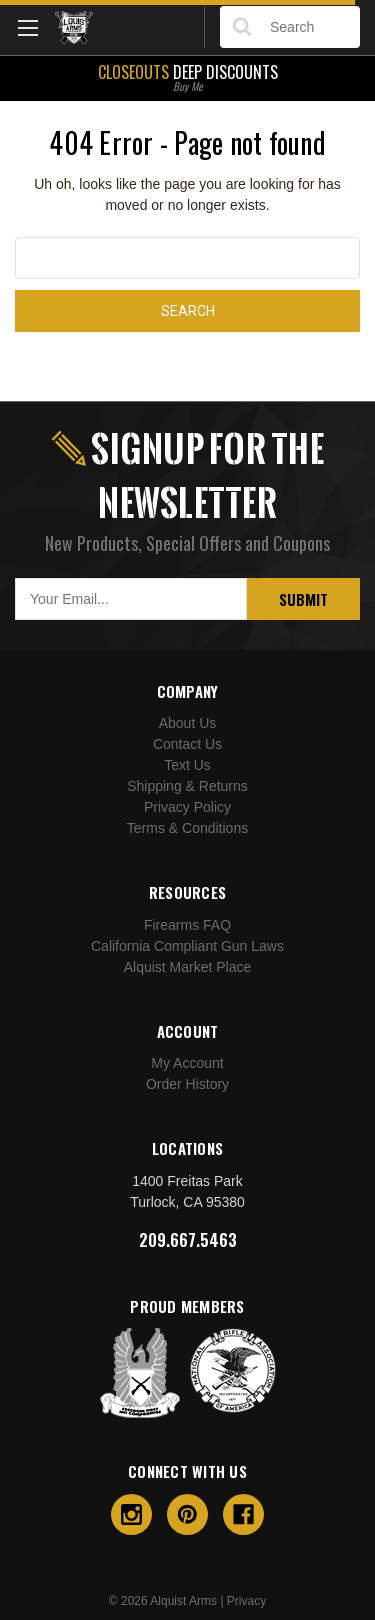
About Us (188, 723)
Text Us (187, 765)
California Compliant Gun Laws (187, 946)
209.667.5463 (188, 1240)
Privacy (246, 1601)
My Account (187, 1063)
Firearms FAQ (187, 925)
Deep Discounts (187, 76)
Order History (187, 1084)
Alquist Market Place (188, 967)
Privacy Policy (187, 807)
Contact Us (187, 744)
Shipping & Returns (187, 786)
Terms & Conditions (187, 828)
